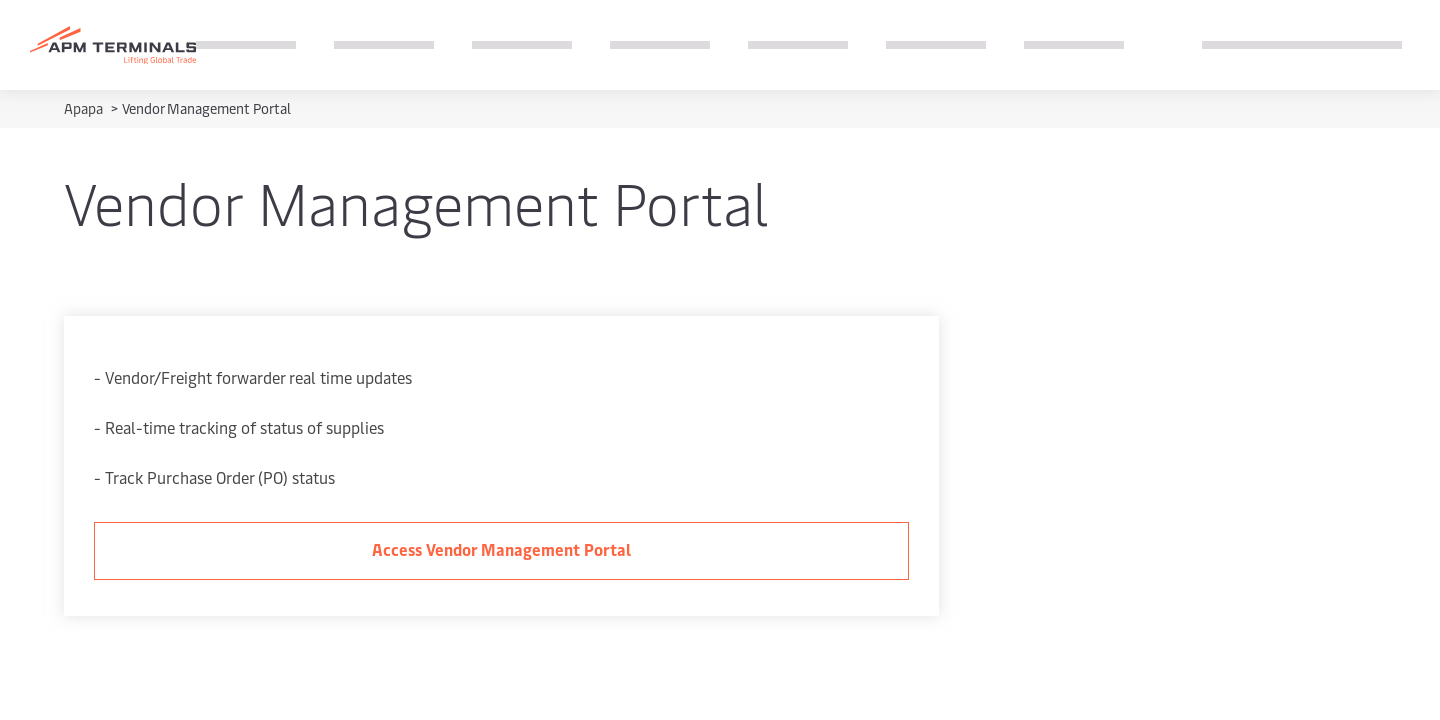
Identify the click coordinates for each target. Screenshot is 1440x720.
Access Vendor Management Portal (501, 549)
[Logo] (113, 45)
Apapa (85, 108)
